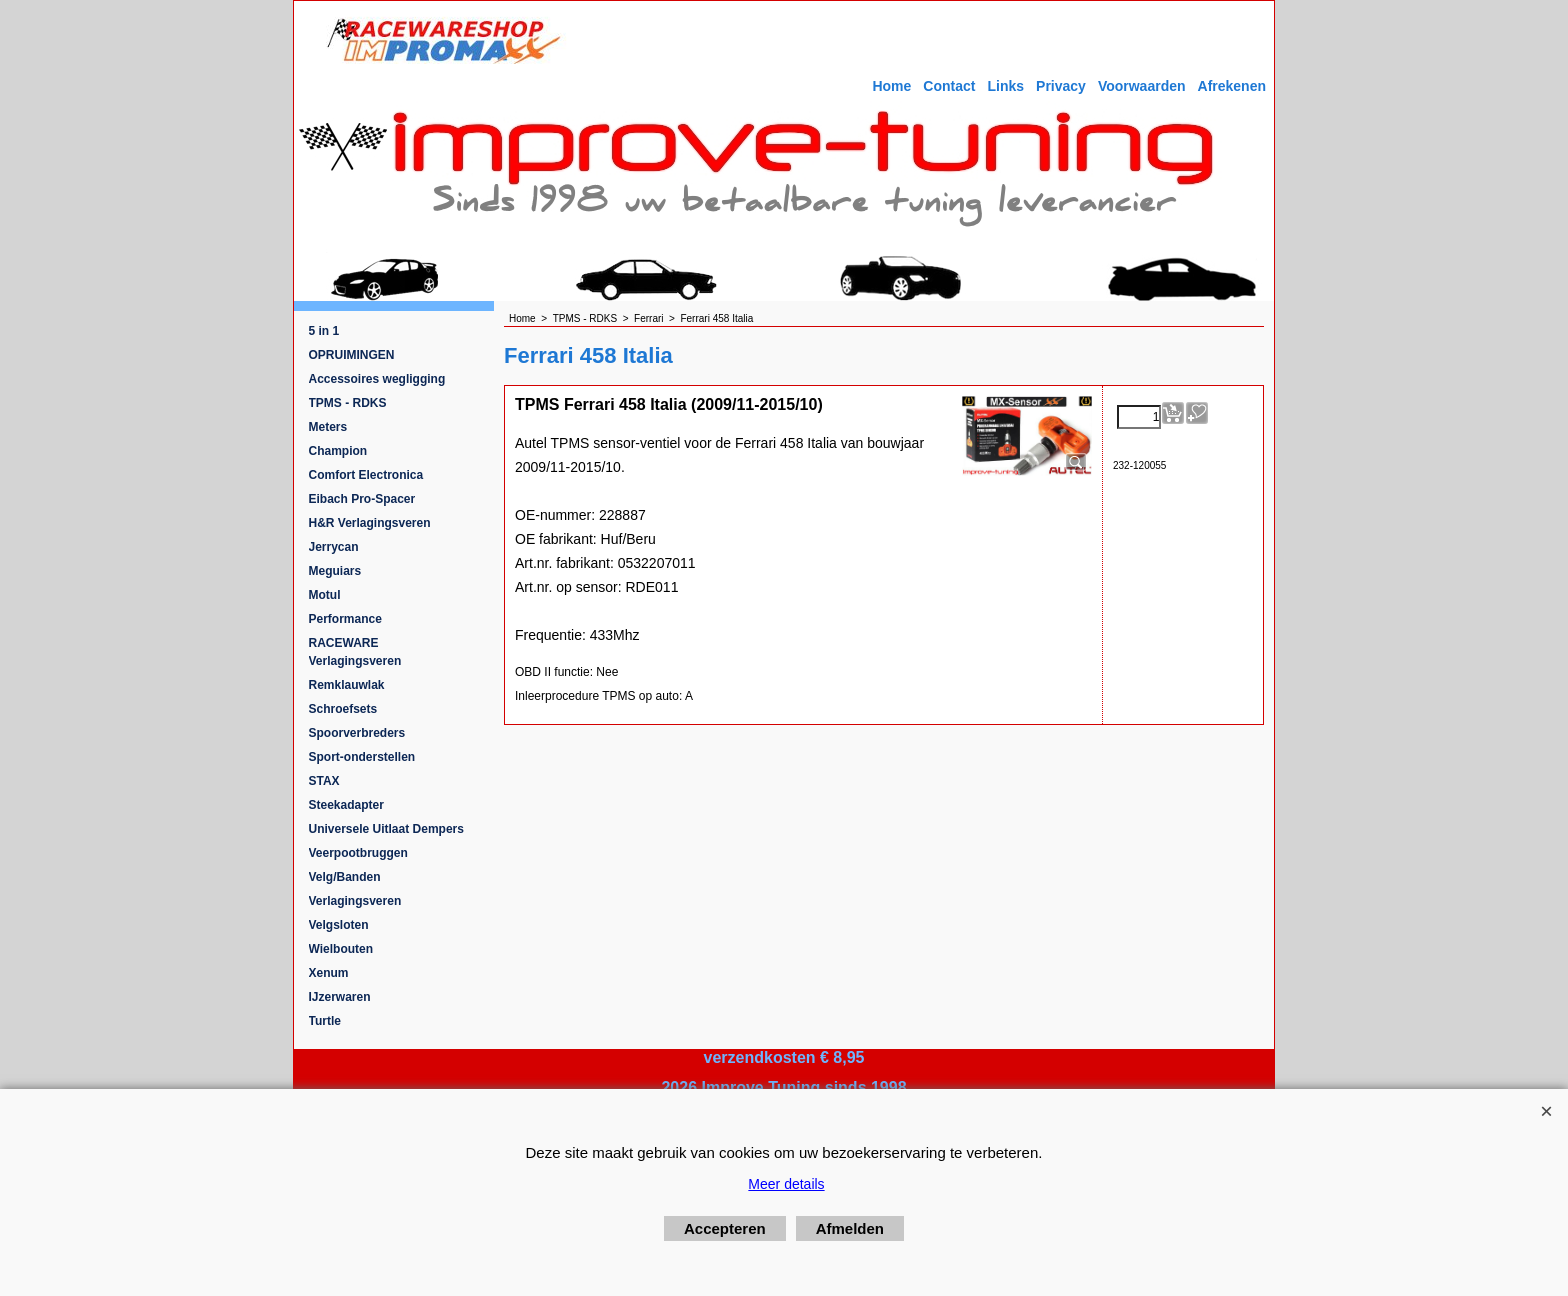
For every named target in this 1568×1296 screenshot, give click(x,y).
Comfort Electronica (366, 475)
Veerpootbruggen (358, 853)
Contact (949, 86)
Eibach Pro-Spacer (362, 499)
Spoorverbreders (357, 733)
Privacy (1061, 86)
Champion (338, 451)
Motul (325, 595)
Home (891, 86)
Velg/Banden (345, 877)
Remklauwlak (347, 685)
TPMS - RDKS (348, 403)
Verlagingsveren (355, 901)
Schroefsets (343, 709)
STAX (324, 781)
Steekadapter (346, 805)
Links (1005, 86)
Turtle (325, 1021)
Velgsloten (339, 925)
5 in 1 (324, 331)
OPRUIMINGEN (352, 355)
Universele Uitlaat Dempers (386, 829)
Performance (345, 619)
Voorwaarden (1142, 86)
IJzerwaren (340, 997)
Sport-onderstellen (362, 757)
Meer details (786, 1184)
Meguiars (335, 571)
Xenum (329, 973)
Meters (328, 427)
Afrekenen (1232, 86)
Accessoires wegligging (377, 379)
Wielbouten (341, 949)
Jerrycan (334, 547)
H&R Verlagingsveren (370, 523)
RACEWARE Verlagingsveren (355, 652)
